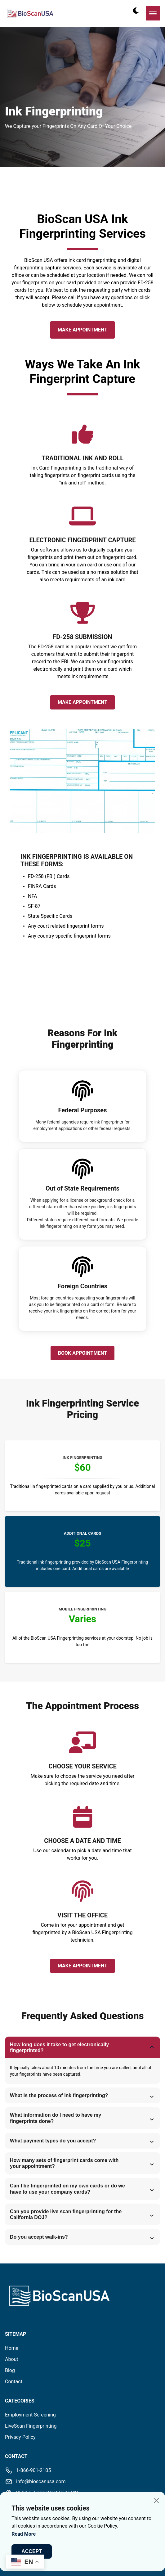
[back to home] (30, 13)
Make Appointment (82, 330)
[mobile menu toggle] (153, 13)
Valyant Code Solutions (115, 2540)
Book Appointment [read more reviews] (82, 1353)
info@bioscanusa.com (40, 2481)
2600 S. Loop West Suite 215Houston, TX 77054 (47, 2496)
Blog (10, 2370)
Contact (13, 2382)
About (11, 2359)
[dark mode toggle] (135, 10)
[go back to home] (32, 2296)
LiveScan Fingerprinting (31, 2426)
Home (11, 2348)
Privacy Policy (20, 2437)
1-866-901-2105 (33, 2470)
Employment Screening (30, 2415)
